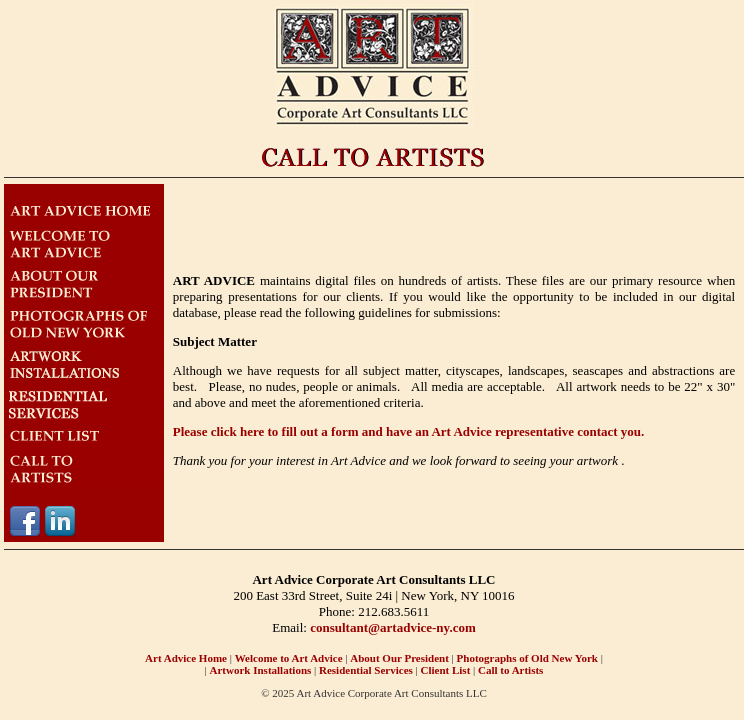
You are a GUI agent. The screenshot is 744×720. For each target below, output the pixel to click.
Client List (446, 670)
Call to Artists (510, 670)
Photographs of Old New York (526, 658)
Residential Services (366, 670)
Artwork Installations (261, 670)
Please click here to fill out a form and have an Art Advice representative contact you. (409, 431)
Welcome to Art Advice (289, 658)
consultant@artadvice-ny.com (393, 627)
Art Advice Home (186, 658)
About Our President (399, 658)
